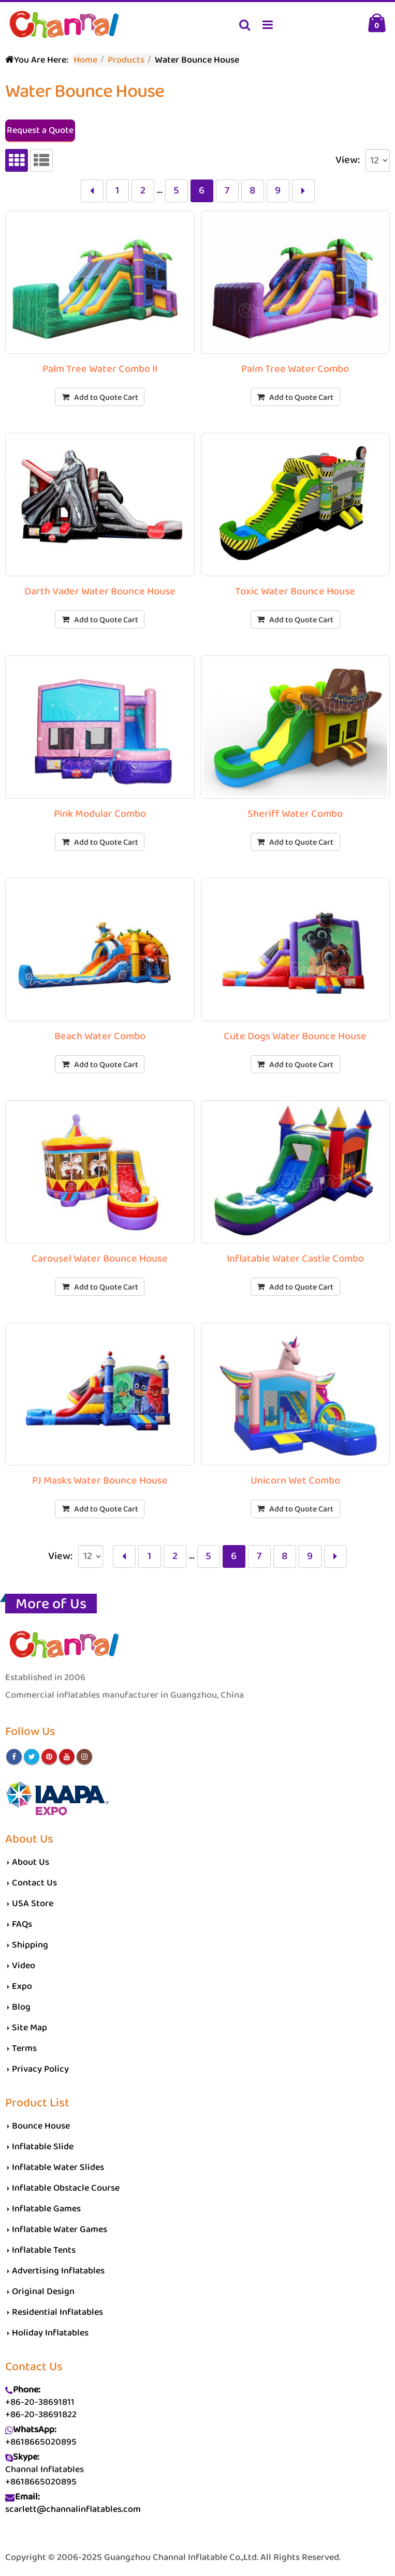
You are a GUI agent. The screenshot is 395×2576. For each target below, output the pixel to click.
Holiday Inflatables (50, 2333)
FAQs (22, 1924)
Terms (24, 2048)
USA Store (32, 1903)
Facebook (14, 1756)
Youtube (67, 1756)
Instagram (84, 1756)
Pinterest (49, 1756)
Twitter (31, 1756)
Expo (22, 1986)
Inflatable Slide (43, 2146)
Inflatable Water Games (59, 2229)
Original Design (43, 2291)
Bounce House (41, 2126)
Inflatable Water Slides (58, 2167)
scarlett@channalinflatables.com (73, 2509)
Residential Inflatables (57, 2312)
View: (347, 160)
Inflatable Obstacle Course (66, 2188)
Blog (21, 2007)
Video (23, 1965)
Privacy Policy (40, 2069)
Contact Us (34, 1883)
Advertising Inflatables (58, 2271)
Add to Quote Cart (106, 397)
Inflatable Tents (44, 2250)
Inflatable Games (46, 2208)
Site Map (29, 2027)
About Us (30, 1862)
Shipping (30, 1945)
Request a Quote (40, 130)
